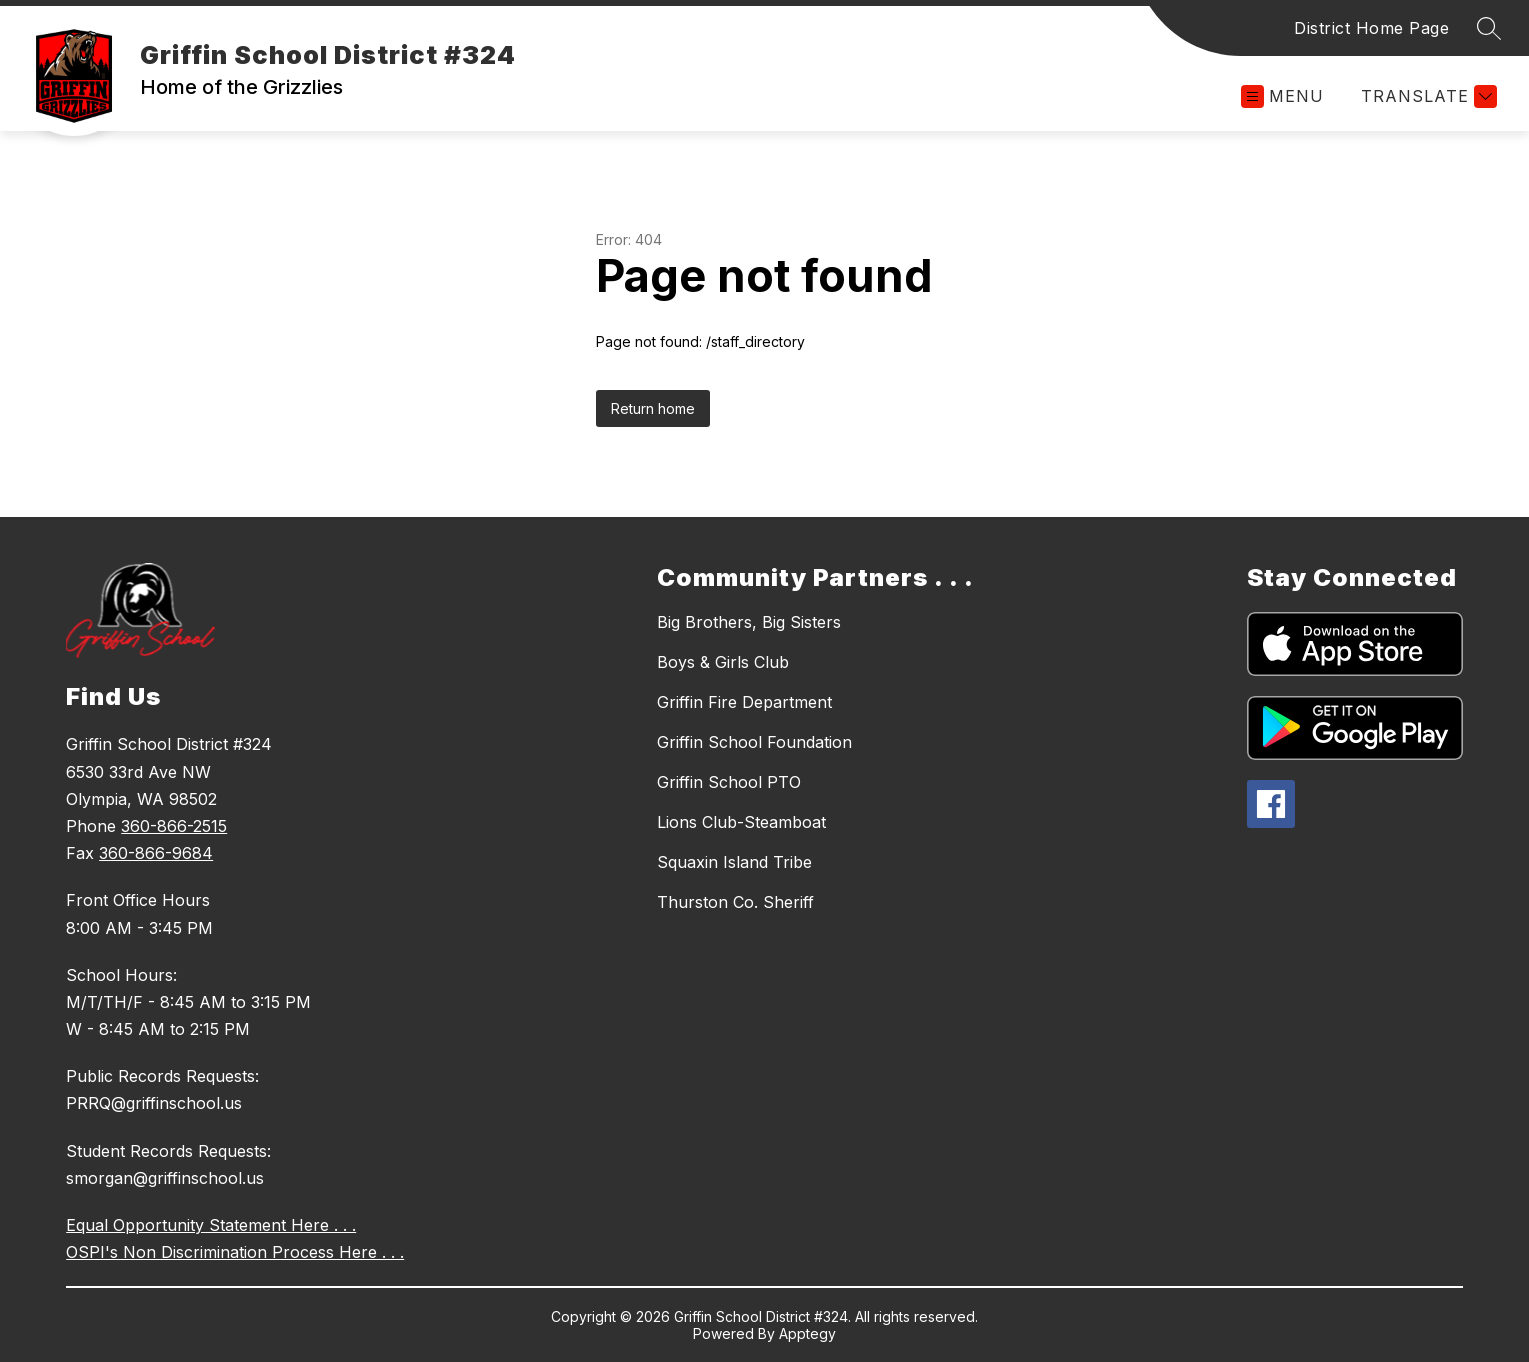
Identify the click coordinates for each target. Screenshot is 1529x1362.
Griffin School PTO (729, 782)
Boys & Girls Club (723, 662)
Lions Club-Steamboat (741, 822)
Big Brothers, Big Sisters (749, 622)
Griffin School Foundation (754, 742)
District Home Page (1371, 28)
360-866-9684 (156, 853)
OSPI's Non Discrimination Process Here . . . (235, 1252)
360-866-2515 (174, 826)
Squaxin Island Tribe (734, 862)
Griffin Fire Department (744, 702)
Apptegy (807, 1333)
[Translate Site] (1426, 96)
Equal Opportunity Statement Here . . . (211, 1225)
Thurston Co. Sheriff (735, 902)
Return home (653, 408)
